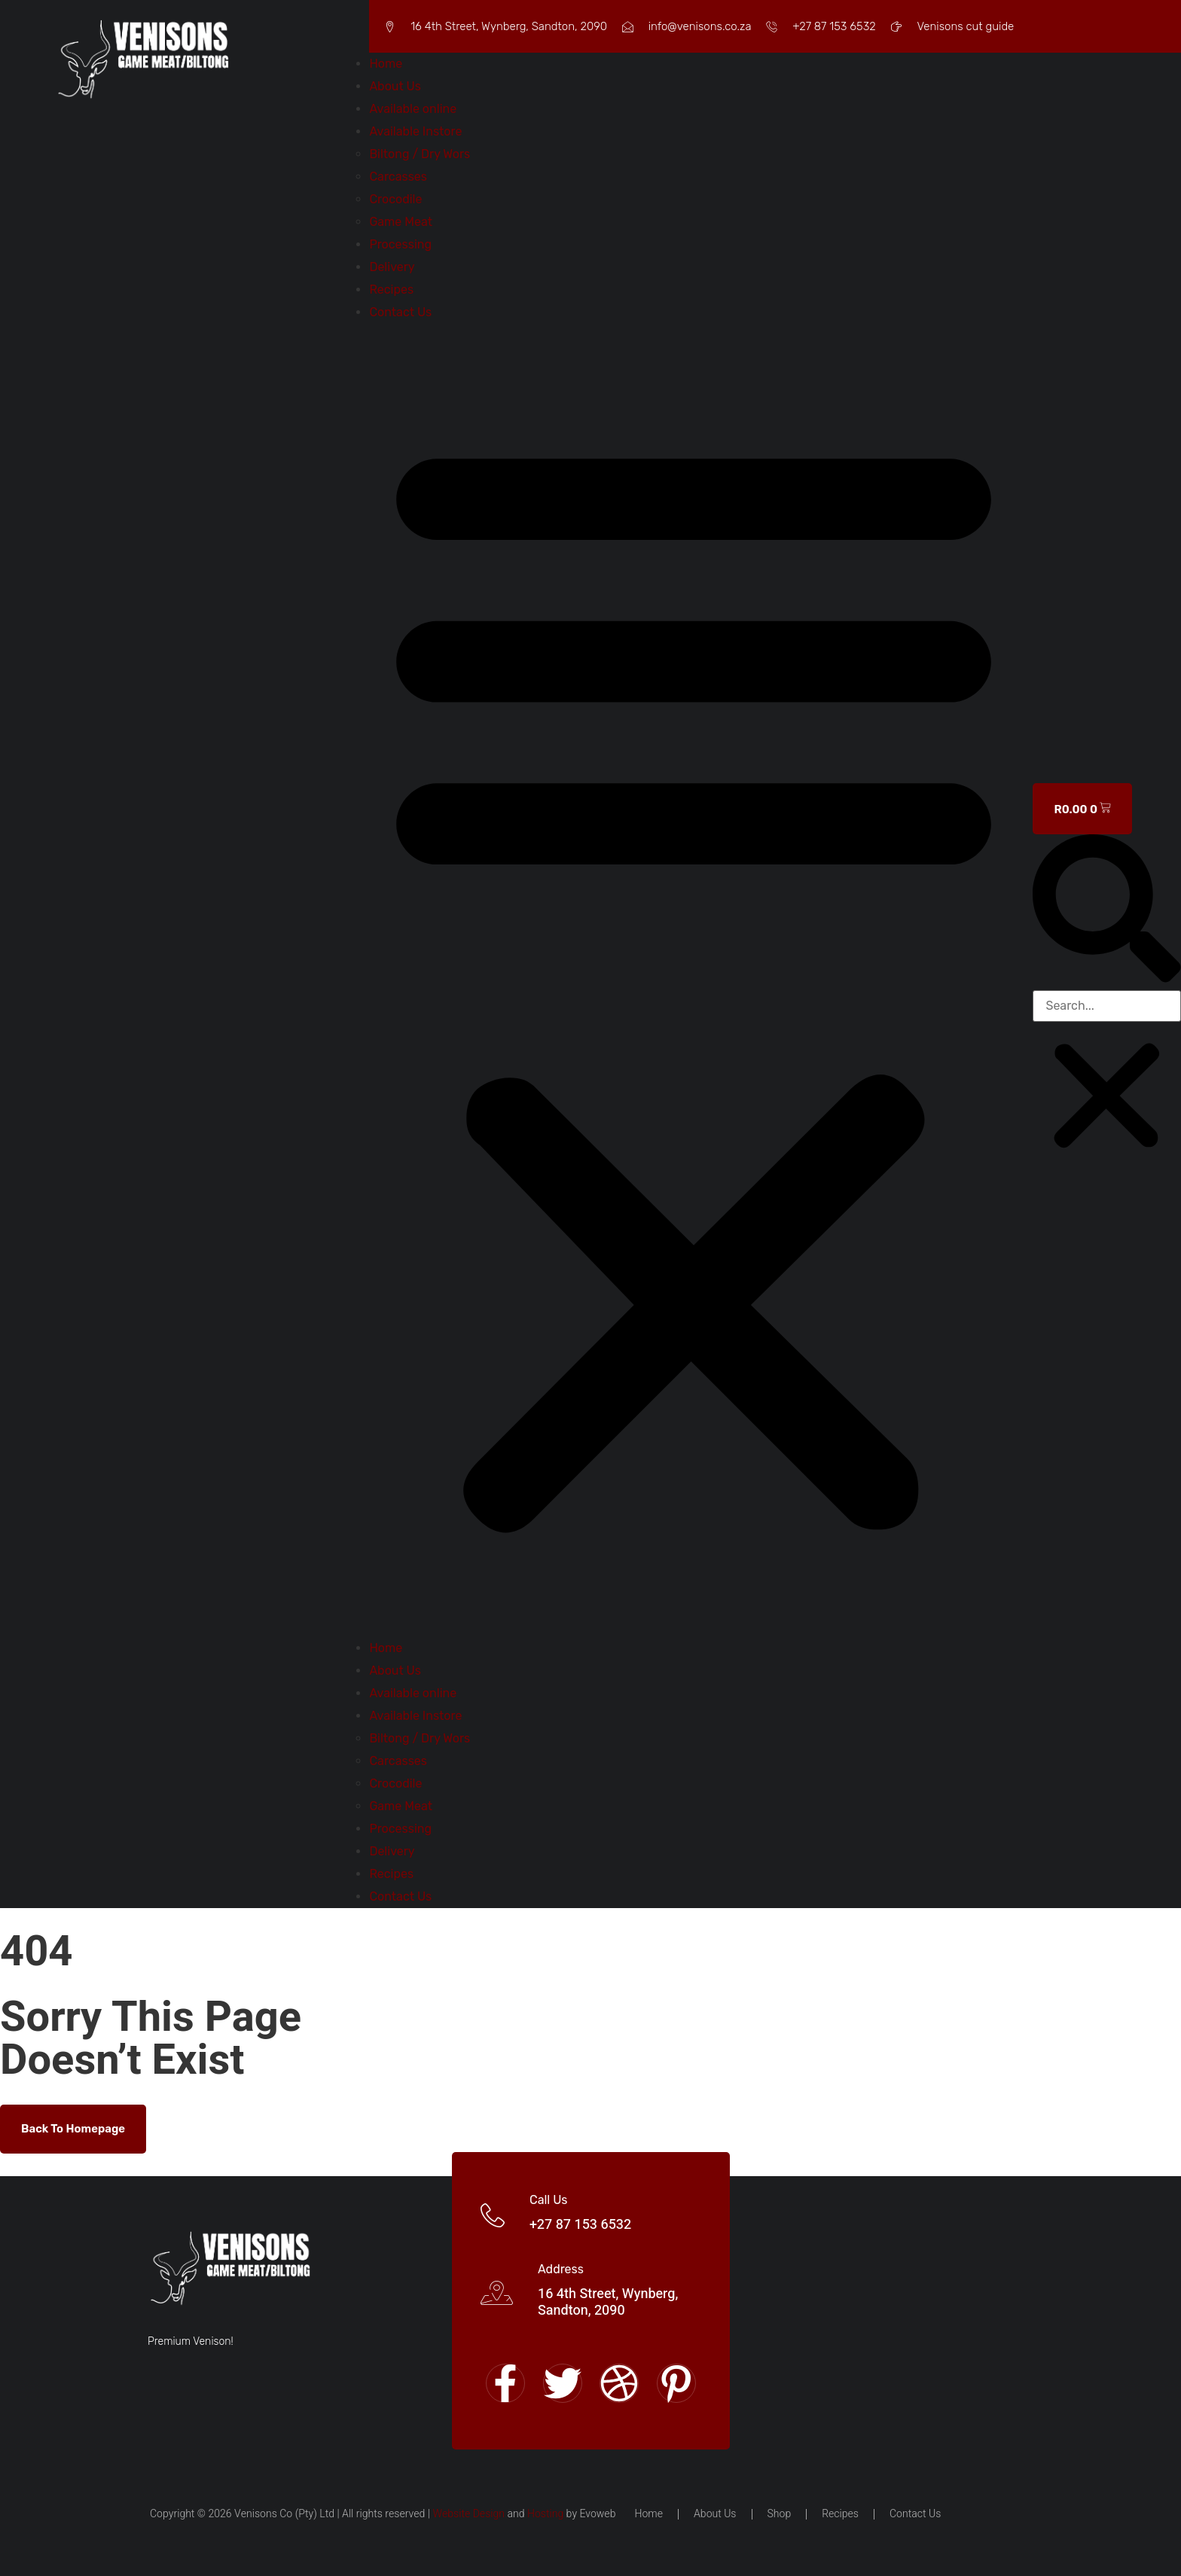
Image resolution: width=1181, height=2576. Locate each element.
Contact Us (400, 312)
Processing (400, 244)
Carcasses (398, 176)
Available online (412, 109)
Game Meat (400, 222)
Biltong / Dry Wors (419, 154)
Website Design (468, 2514)
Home (385, 63)
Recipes (391, 289)
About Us (395, 86)
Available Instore (415, 131)
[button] (693, 980)
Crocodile (395, 199)
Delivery (391, 267)
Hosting (545, 2514)
